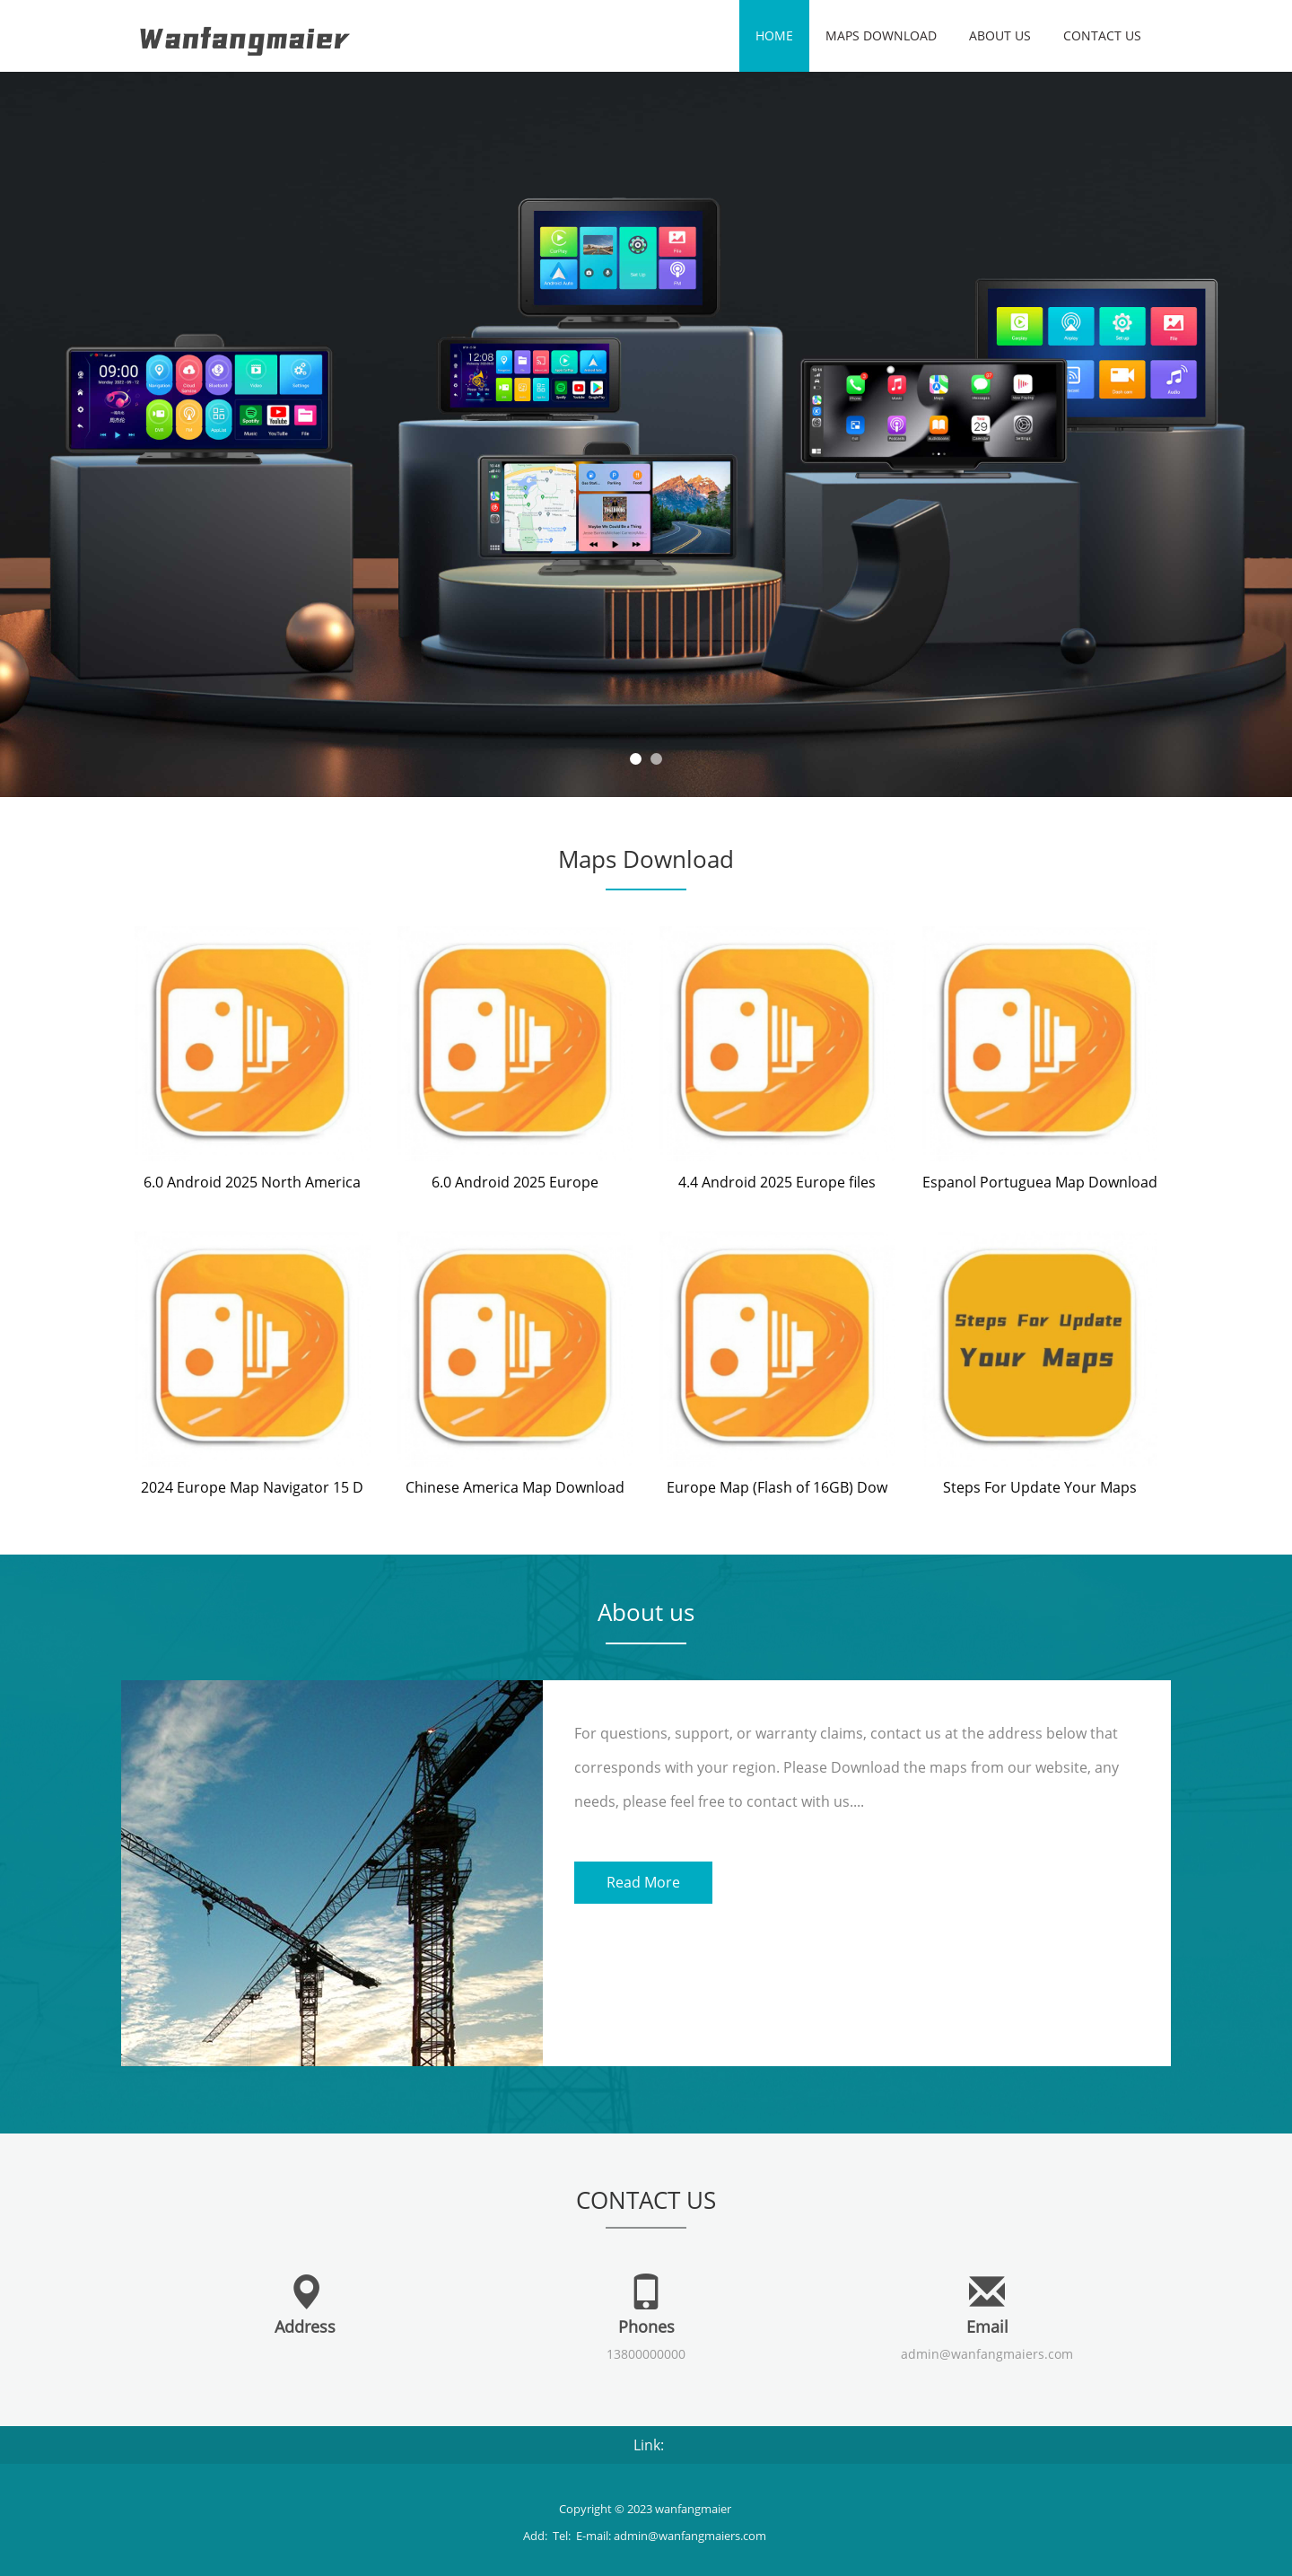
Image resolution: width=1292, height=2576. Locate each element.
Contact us (1102, 35)
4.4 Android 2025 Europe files (777, 1182)
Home (774, 35)
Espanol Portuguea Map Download (1039, 1182)
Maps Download (881, 35)
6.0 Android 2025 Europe (515, 1182)
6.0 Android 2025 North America (252, 1182)
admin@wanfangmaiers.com (987, 2353)
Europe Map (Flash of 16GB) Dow (777, 1487)
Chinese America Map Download (515, 1487)
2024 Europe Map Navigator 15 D (252, 1487)
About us (1000, 35)
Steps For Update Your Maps (1040, 1487)
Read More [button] (643, 1882)
